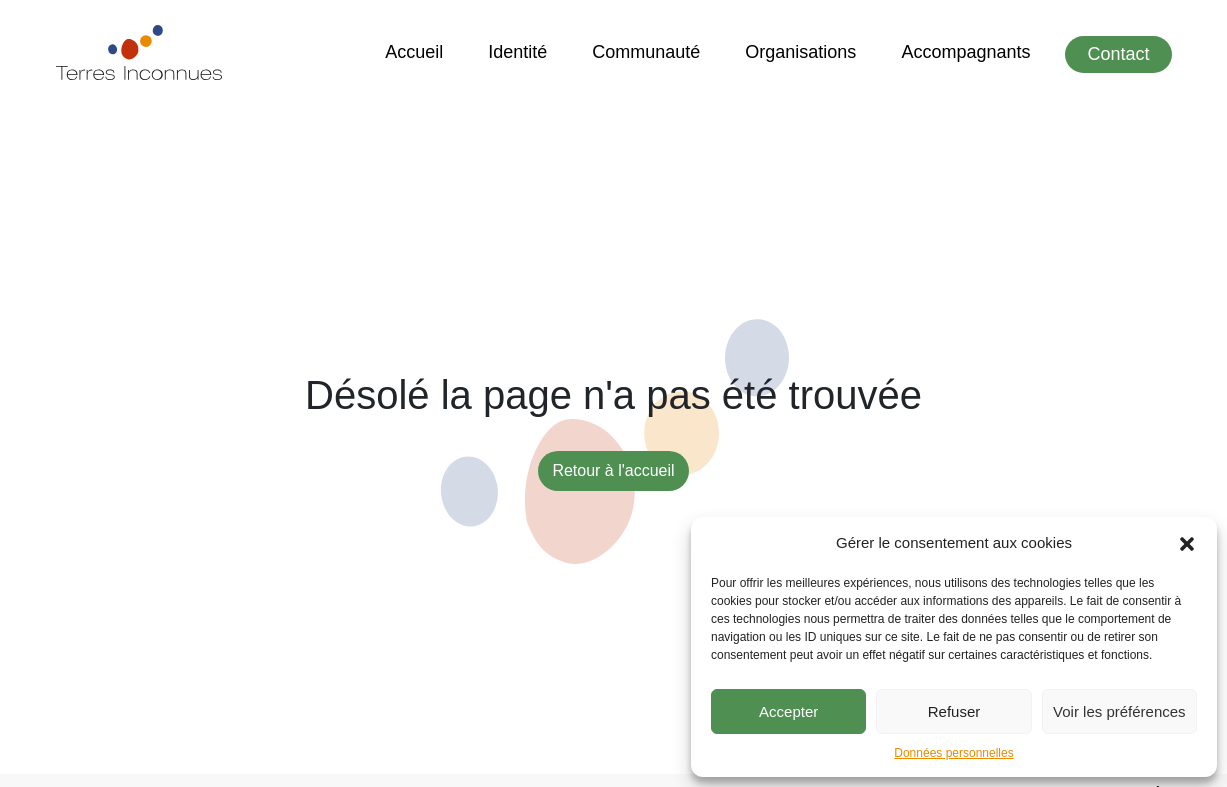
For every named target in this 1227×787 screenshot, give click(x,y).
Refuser (954, 711)
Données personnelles (953, 753)
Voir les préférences (1119, 711)
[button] (1187, 543)
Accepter (788, 711)
